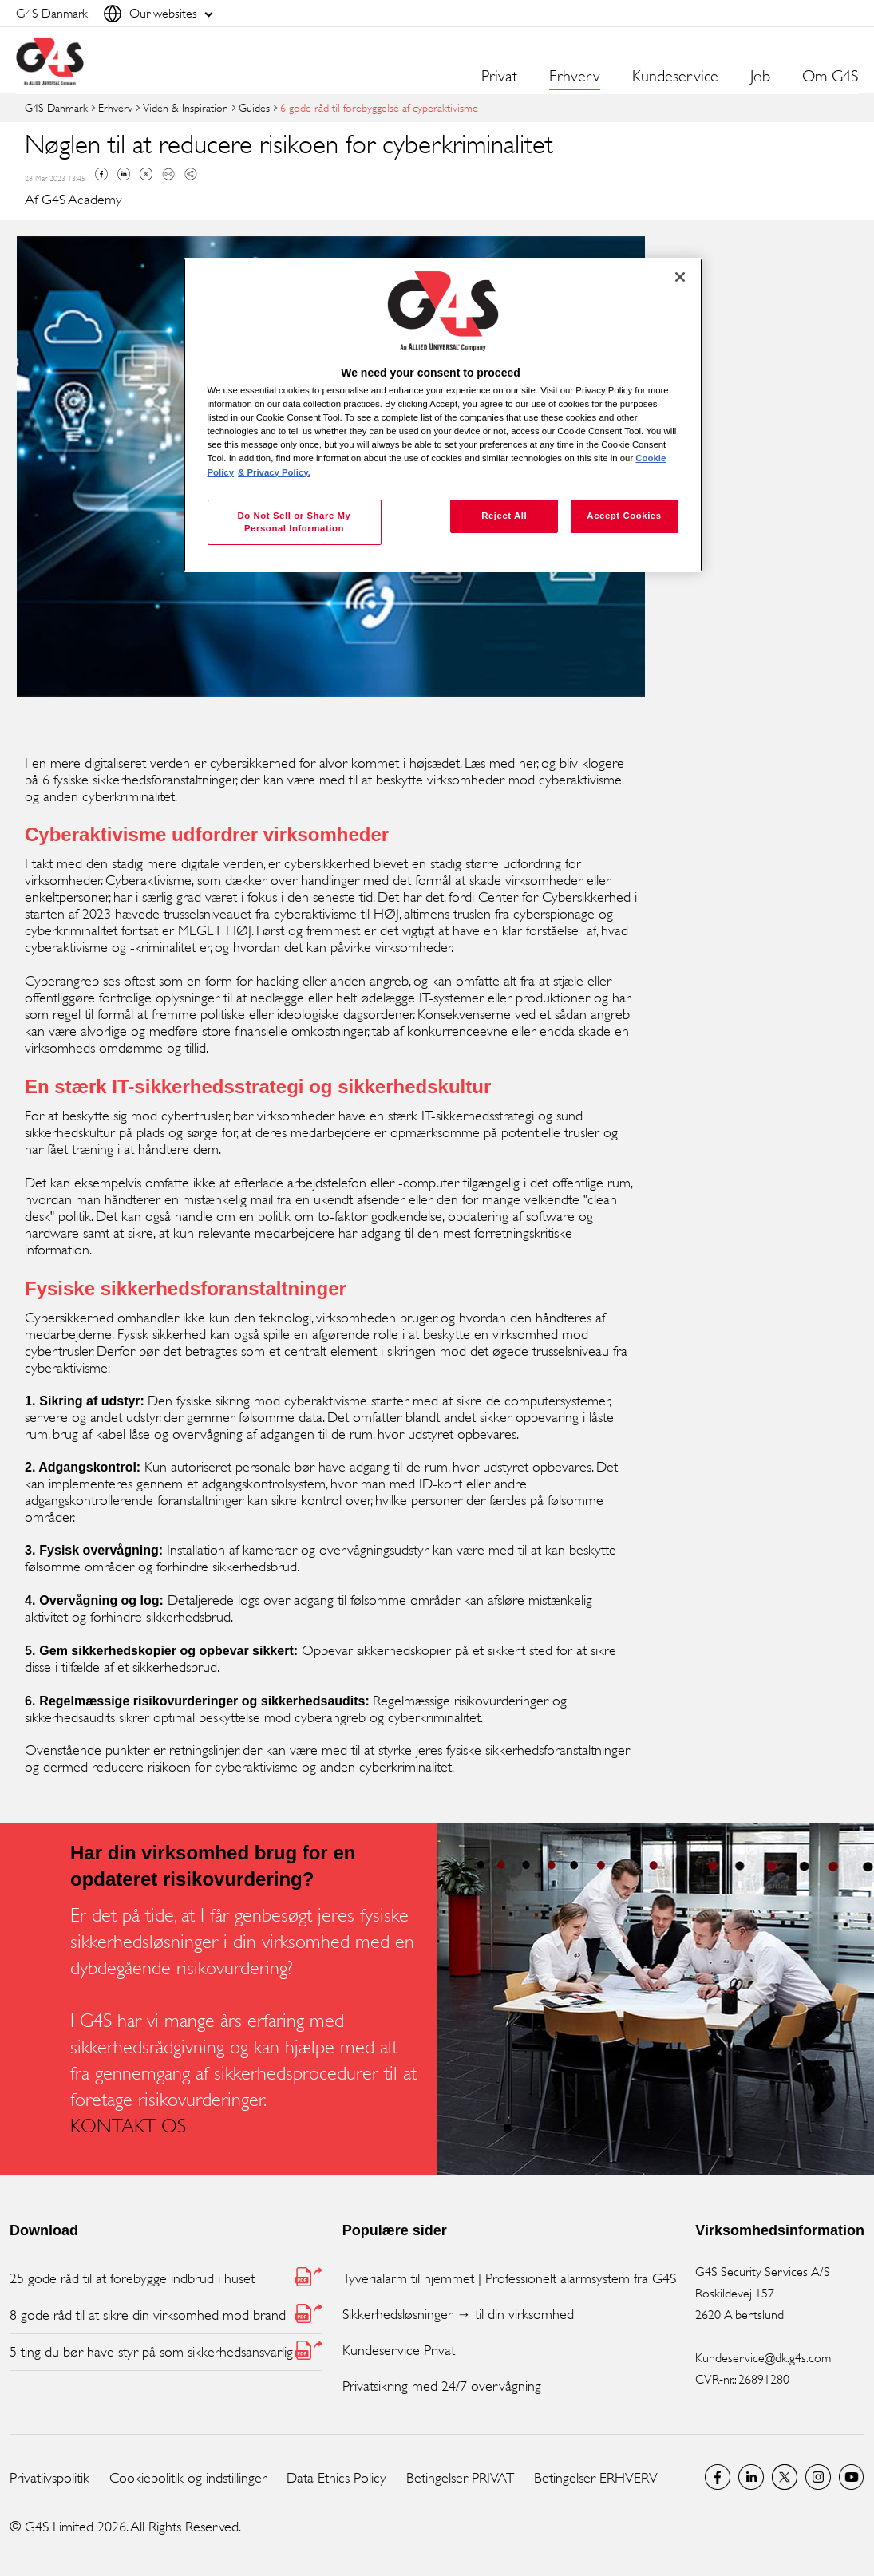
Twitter (146, 174)
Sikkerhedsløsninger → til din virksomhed (458, 2314)
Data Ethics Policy (336, 2478)
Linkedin (123, 174)
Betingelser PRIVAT (460, 2478)
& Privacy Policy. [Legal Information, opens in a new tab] (274, 472)
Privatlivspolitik (49, 2478)
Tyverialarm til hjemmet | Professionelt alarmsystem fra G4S (509, 2278)
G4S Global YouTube (851, 2477)
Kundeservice (675, 76)
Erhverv (115, 107)
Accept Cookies (624, 515)
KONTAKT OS (128, 2126)
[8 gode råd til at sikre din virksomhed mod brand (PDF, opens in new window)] (166, 2315)
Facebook (101, 174)
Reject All (504, 515)
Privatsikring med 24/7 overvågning (441, 2386)
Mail (168, 174)
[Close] (680, 276)
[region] (443, 415)
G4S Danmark (56, 107)
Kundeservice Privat (398, 2350)
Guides (254, 107)
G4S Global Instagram (818, 2477)
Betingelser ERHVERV (596, 2478)
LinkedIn (751, 2477)
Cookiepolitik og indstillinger (188, 2478)
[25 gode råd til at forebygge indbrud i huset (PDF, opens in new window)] (166, 2279)
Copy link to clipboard (190, 174)
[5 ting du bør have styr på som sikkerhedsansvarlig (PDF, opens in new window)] (166, 2352)
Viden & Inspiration (185, 107)
